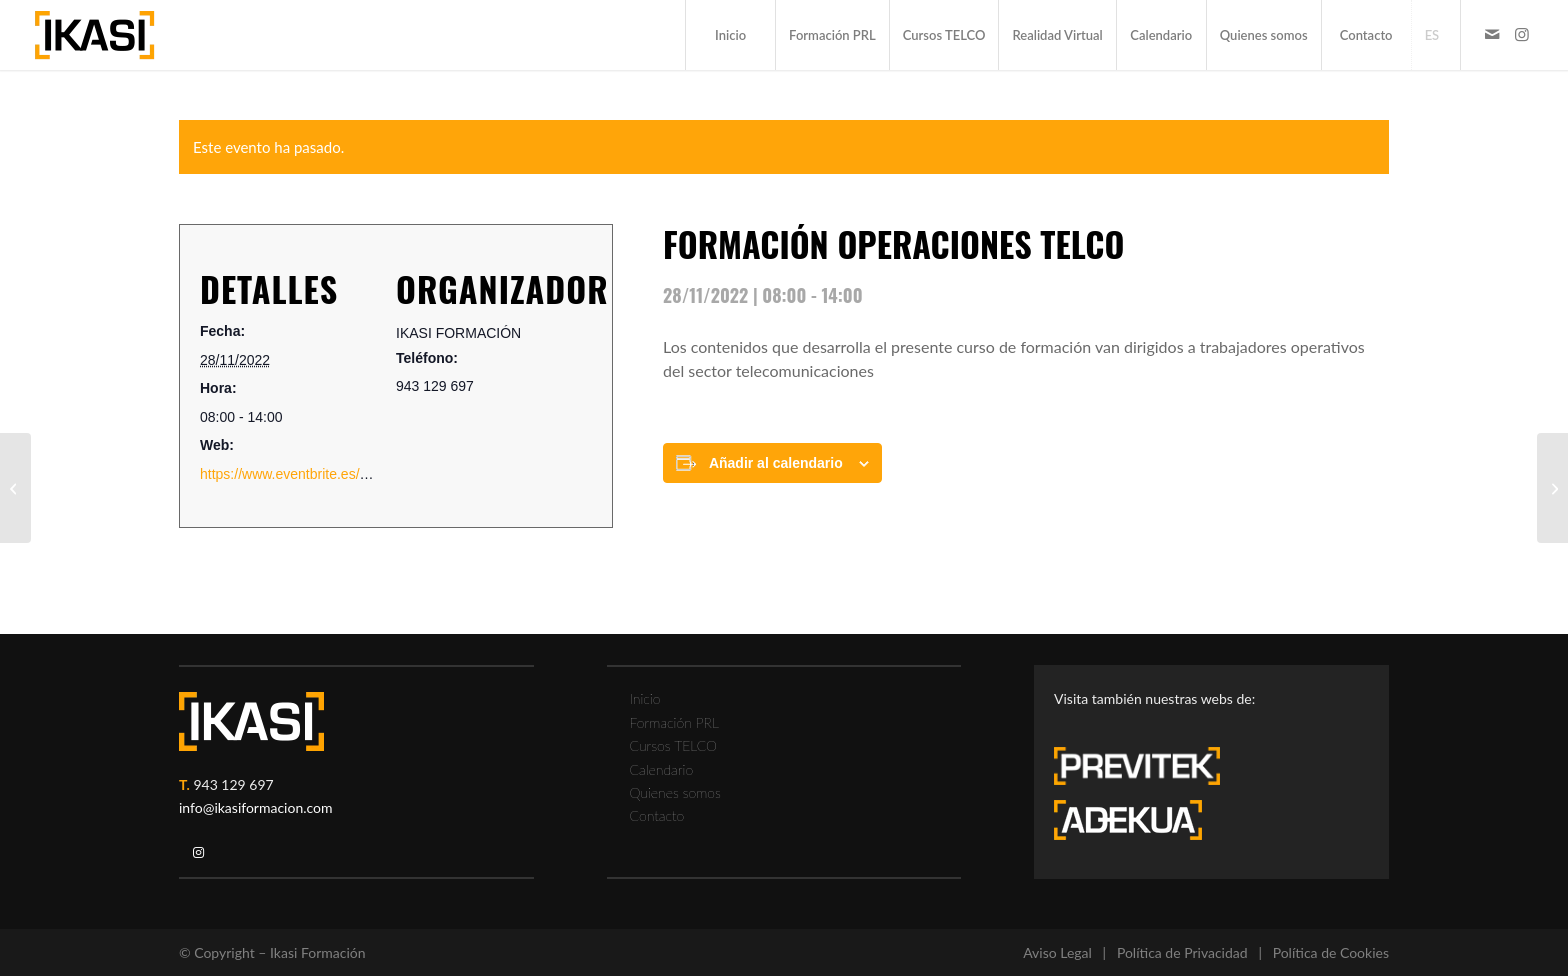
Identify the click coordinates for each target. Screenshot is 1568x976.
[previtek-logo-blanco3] (1147, 771)
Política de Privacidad (1182, 952)
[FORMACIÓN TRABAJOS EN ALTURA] (1552, 488)
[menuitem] (730, 35)
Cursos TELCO (674, 745)
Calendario (662, 769)
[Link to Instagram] (1522, 34)
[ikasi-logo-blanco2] (251, 721)
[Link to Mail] (1492, 34)
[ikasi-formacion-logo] (94, 35)
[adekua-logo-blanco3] (1128, 820)
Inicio (645, 698)
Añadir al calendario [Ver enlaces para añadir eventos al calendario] (776, 463)
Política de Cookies (1331, 952)
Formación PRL (674, 722)
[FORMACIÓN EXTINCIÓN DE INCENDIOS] (15, 488)
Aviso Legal (1057, 952)
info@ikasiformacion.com (256, 807)
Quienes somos (675, 792)
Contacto (657, 815)
